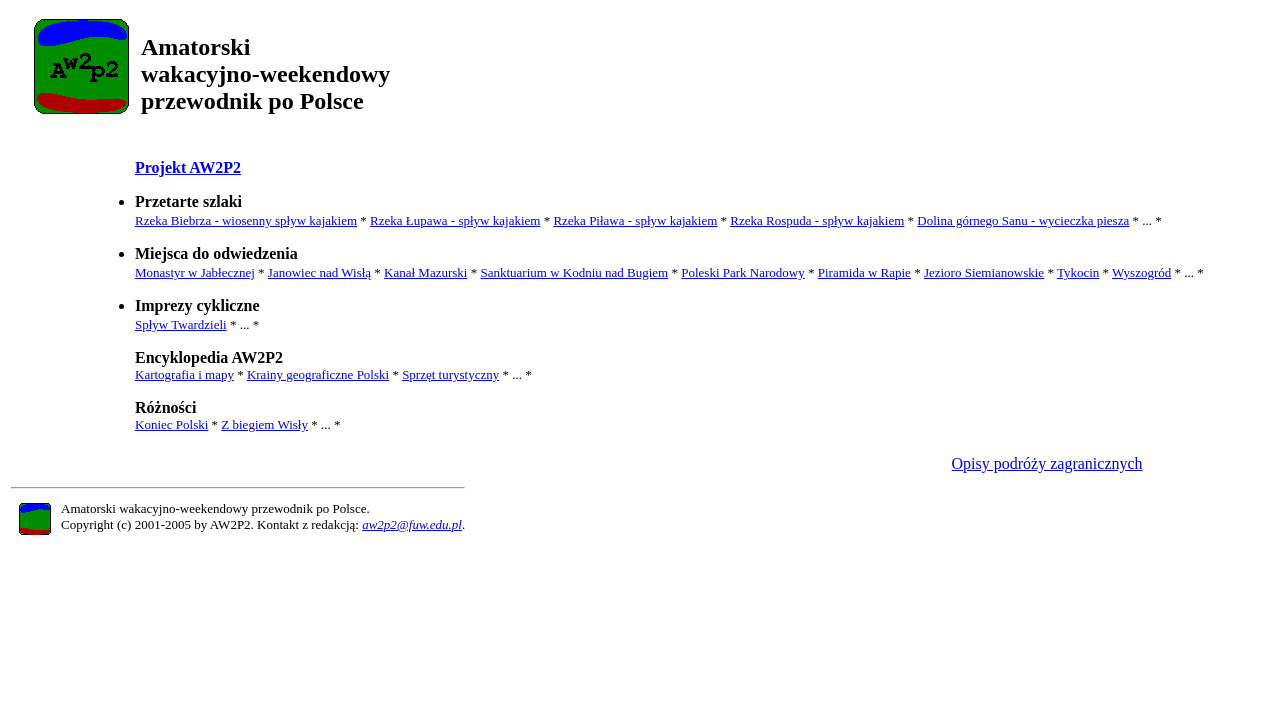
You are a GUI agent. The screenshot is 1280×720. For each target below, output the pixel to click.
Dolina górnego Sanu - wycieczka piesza (1023, 220)
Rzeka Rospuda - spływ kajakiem (817, 220)
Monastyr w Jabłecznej (195, 272)
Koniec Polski (171, 424)
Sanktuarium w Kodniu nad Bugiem (574, 272)
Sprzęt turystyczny (450, 374)
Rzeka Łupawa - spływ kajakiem (455, 220)
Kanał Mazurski (425, 272)
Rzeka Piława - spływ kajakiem (635, 220)
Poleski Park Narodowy (743, 272)
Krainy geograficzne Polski (318, 374)
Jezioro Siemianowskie (984, 272)
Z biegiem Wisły (264, 424)
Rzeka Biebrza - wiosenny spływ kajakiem (246, 220)
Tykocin (1078, 272)
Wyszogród (1141, 272)
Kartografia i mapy (184, 374)
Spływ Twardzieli (181, 324)
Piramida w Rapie (864, 272)
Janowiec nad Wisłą (319, 272)
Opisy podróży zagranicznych (1047, 463)
